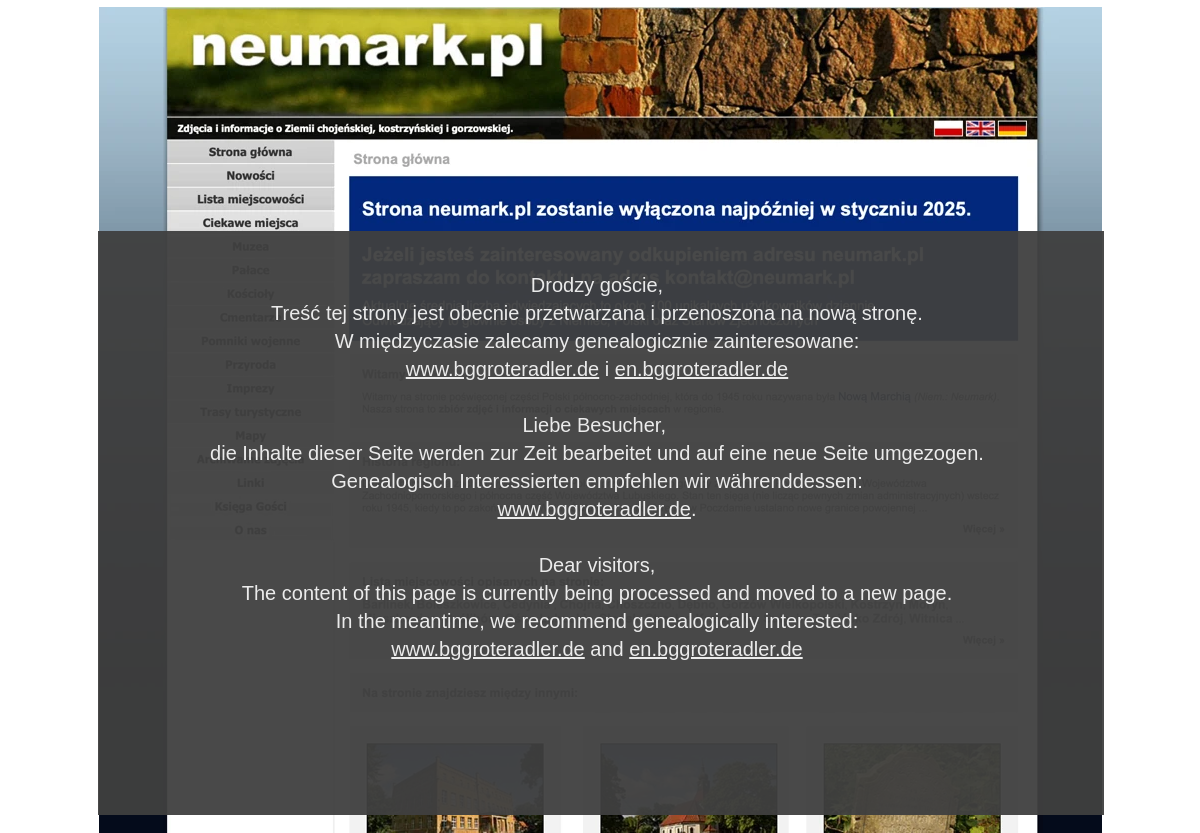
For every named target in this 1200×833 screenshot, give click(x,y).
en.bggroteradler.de (701, 369)
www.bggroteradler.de (502, 369)
